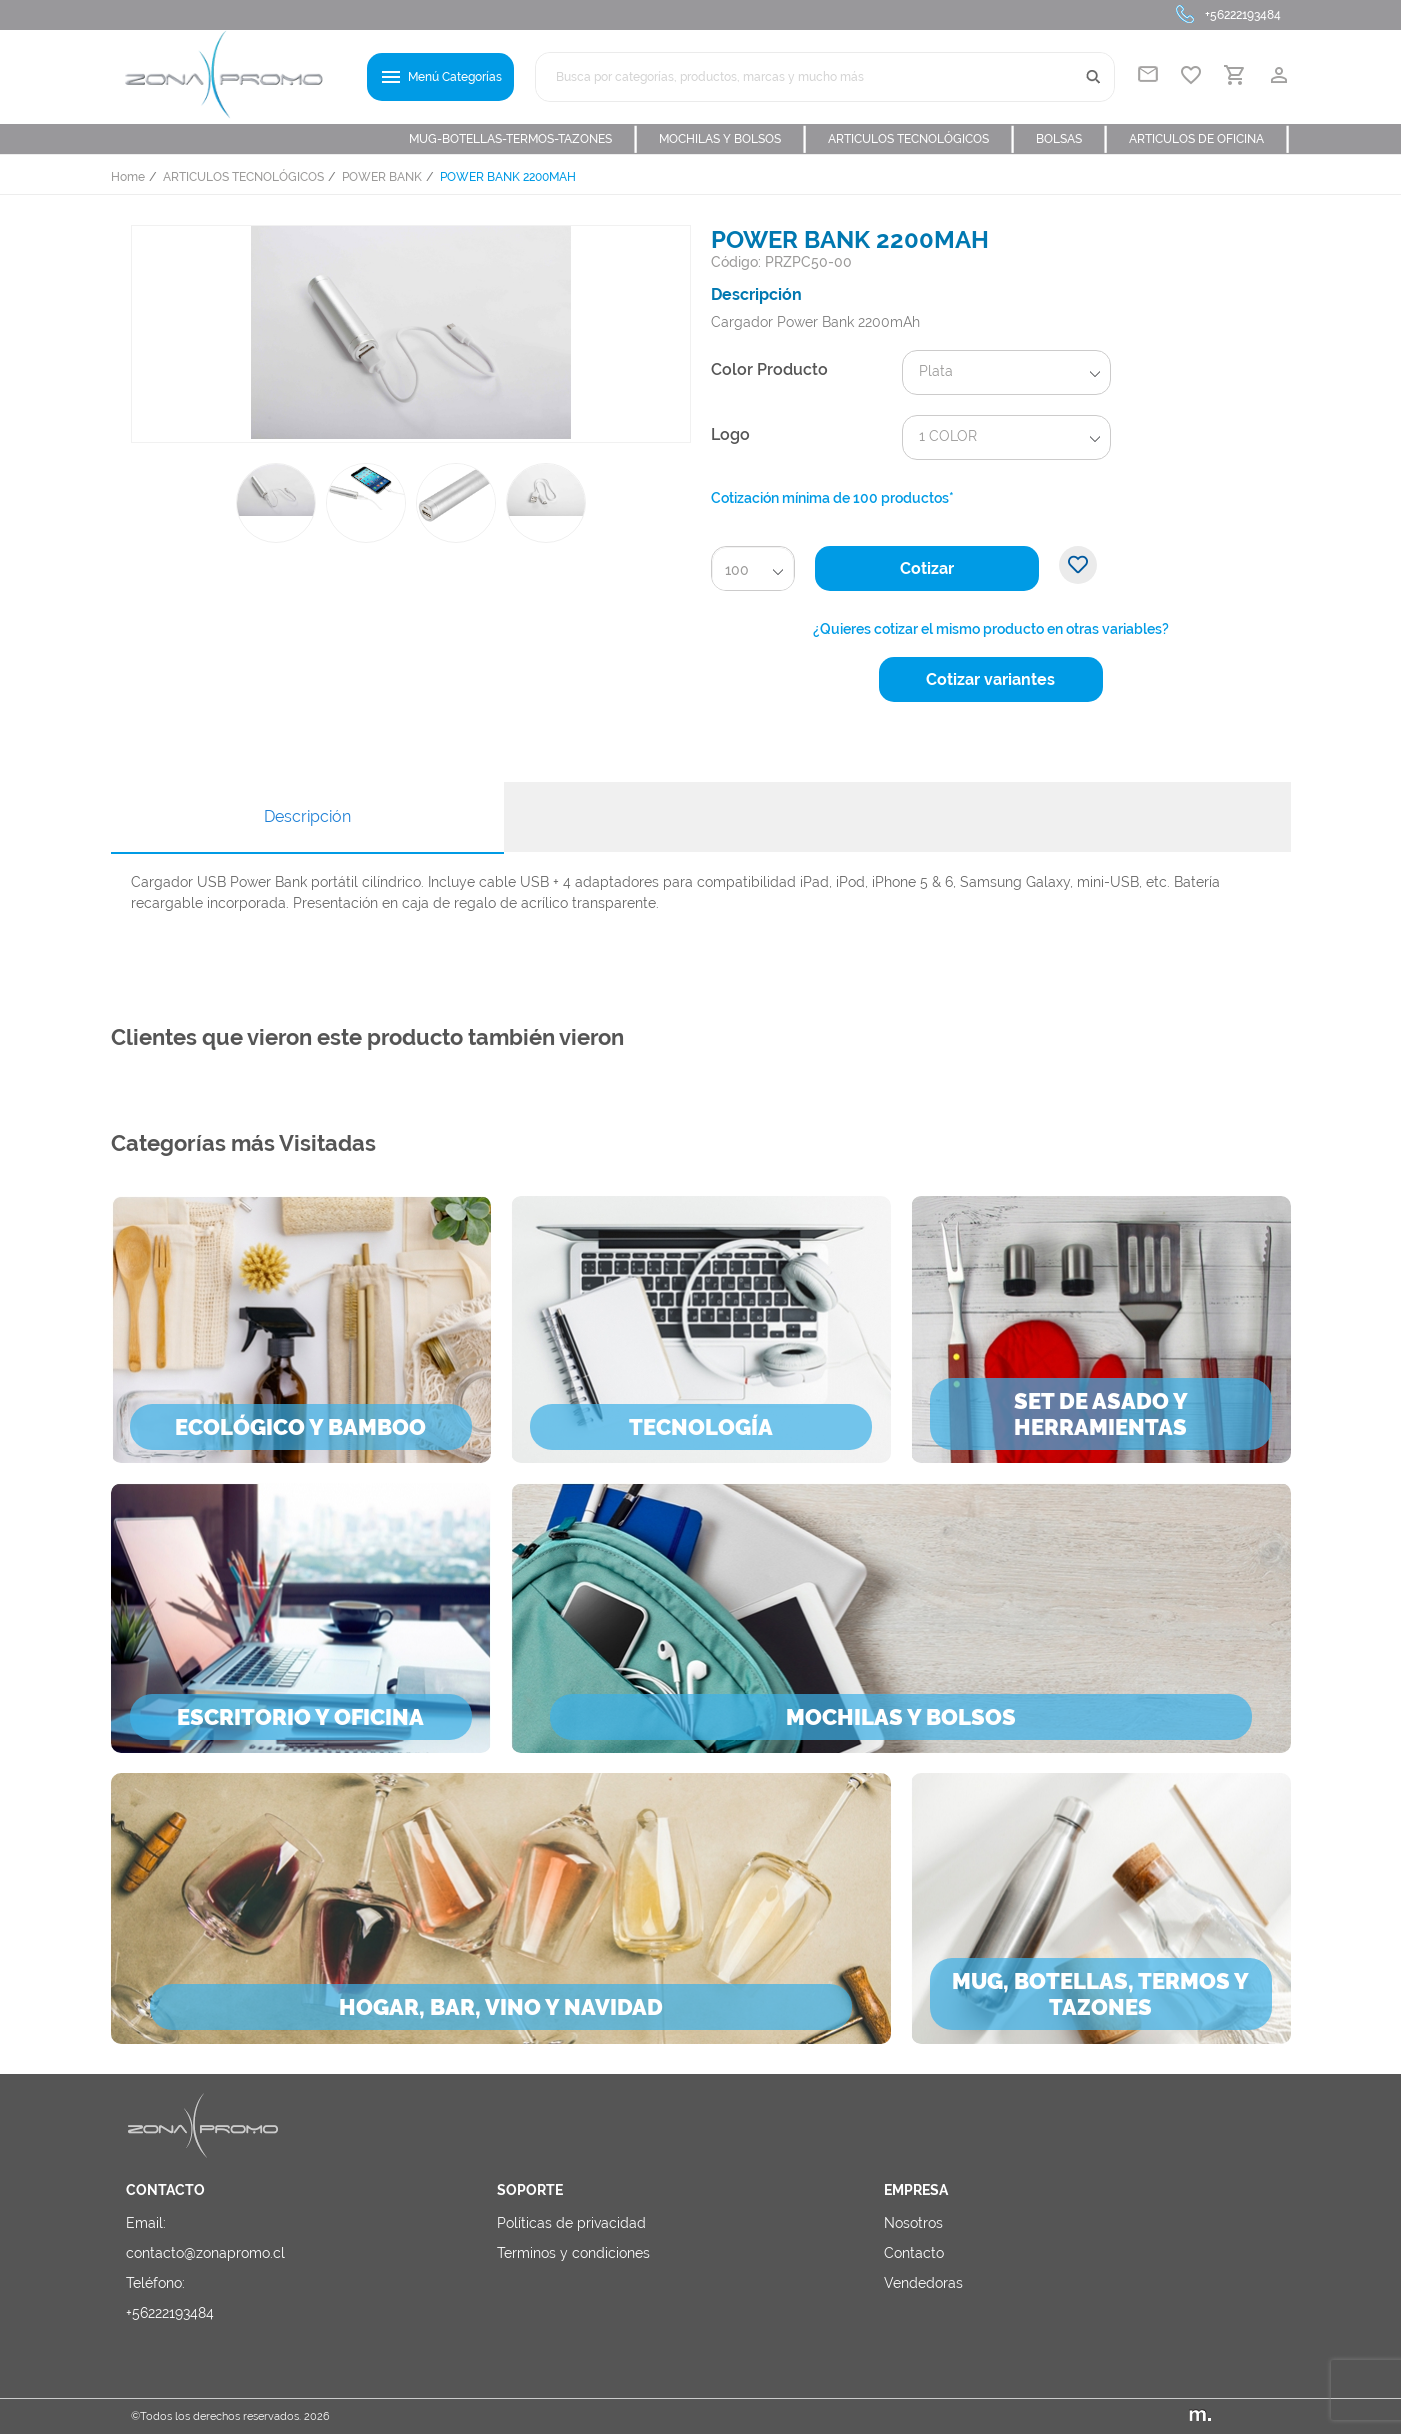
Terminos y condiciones (573, 2253)
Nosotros (913, 2223)
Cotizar (927, 568)
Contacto (914, 2253)
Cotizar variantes (990, 679)
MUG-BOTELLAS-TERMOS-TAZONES (524, 139)
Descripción (307, 816)
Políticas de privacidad (571, 2223)
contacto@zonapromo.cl (205, 2253)
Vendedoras (923, 2283)
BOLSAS (1072, 139)
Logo (730, 434)
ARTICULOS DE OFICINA (1210, 139)
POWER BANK (382, 177)
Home (128, 177)
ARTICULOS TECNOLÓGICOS (922, 139)
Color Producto (769, 369)
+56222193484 (1243, 15)
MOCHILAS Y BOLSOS (733, 139)
